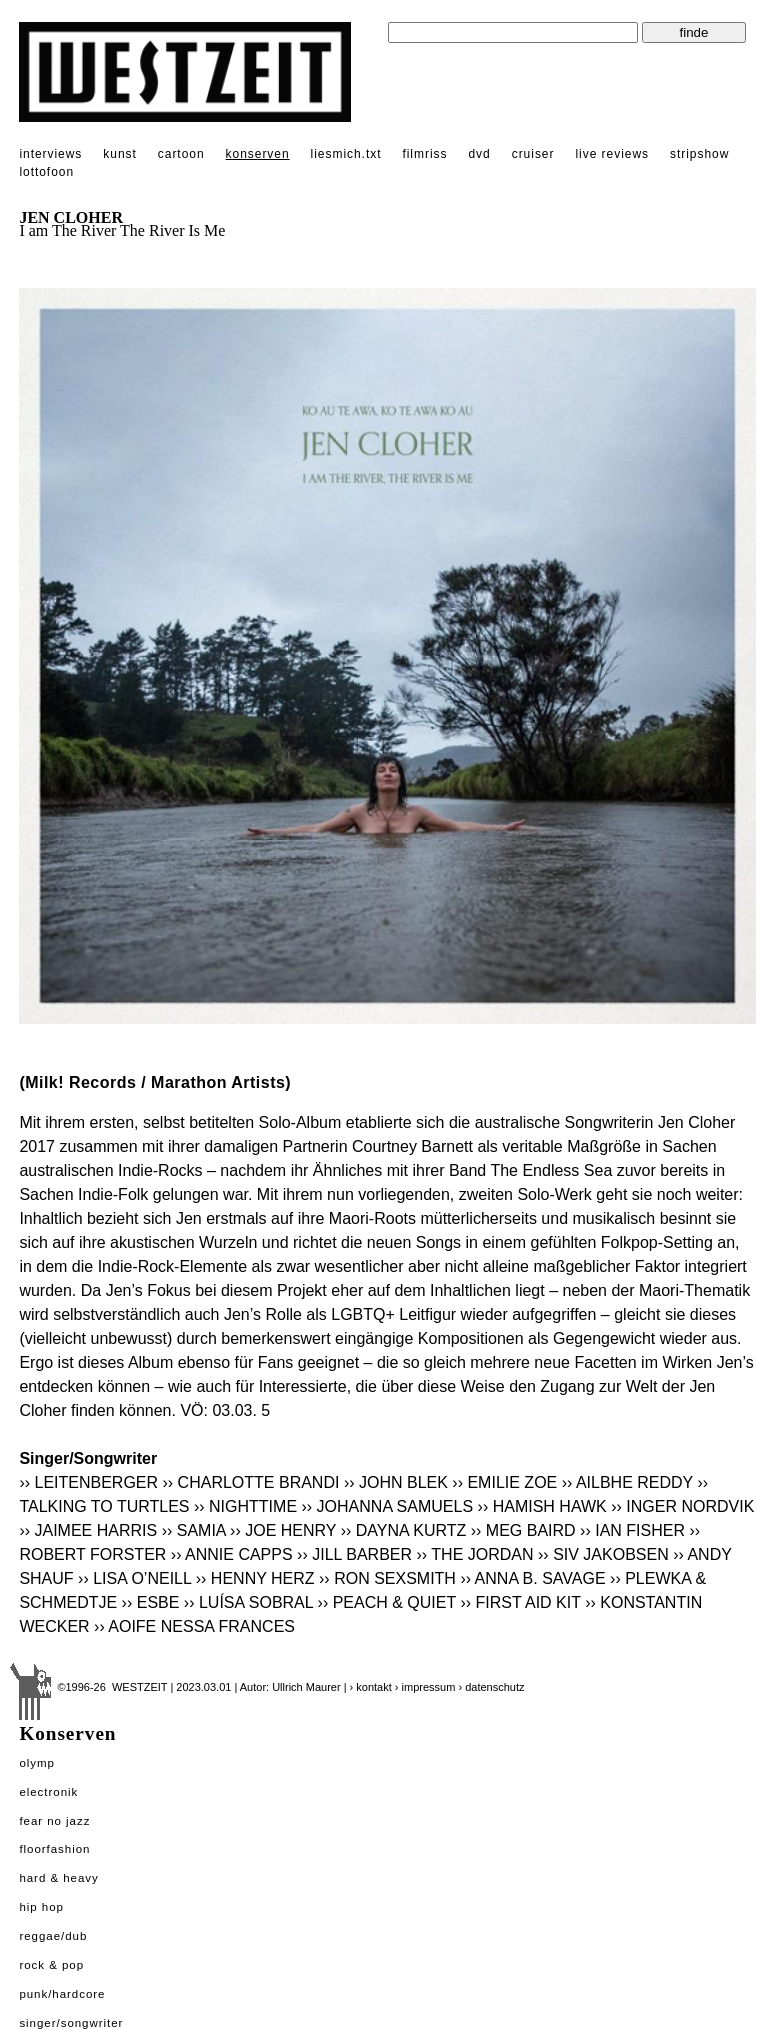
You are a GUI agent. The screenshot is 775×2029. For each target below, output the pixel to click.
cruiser (533, 154)
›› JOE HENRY (283, 1530)
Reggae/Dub (53, 1936)
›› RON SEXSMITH (387, 1578)
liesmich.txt (346, 154)
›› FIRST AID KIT (522, 1602)
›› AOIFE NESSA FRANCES (194, 1626)
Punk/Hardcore (62, 1994)
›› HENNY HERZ (255, 1578)
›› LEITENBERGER (88, 1482)
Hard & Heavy (58, 1878)
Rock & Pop (51, 1965)
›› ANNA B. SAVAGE (532, 1578)
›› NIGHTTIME (245, 1506)
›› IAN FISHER (632, 1530)
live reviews (612, 154)
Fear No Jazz (54, 1821)
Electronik (48, 1792)
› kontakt (371, 1687)
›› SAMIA (194, 1530)
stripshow (699, 154)
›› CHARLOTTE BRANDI (251, 1482)
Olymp (37, 1763)
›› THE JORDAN (475, 1554)
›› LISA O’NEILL (134, 1578)
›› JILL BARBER (354, 1554)
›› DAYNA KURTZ (404, 1530)
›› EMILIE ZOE (504, 1482)
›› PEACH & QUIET (387, 1602)
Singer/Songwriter (71, 2023)
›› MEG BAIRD (523, 1530)
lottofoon (46, 172)
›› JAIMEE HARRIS (88, 1530)
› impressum (425, 1687)
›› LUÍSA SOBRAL (248, 1602)
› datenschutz (491, 1687)
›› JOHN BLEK (396, 1482)
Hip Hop (41, 1907)
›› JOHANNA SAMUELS (388, 1506)
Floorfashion (54, 1849)
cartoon (181, 154)
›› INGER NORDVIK (682, 1506)
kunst (119, 154)
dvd (479, 154)
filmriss (424, 154)
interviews (50, 154)
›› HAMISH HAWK (542, 1506)
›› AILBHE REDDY (627, 1482)
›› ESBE (151, 1602)
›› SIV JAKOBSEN (603, 1554)
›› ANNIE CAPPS (232, 1554)
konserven (258, 154)
